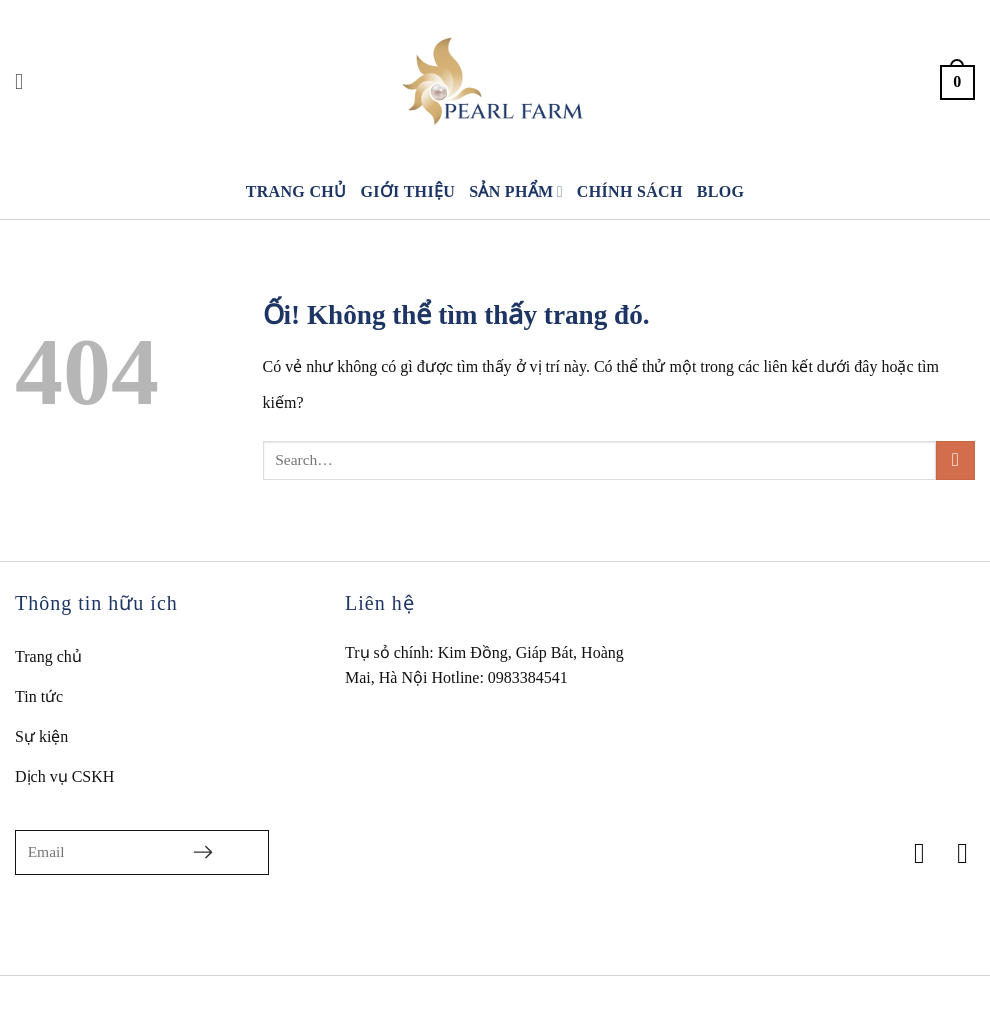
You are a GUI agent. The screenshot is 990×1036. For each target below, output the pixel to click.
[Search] (26, 82)
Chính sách (630, 191)
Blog (721, 191)
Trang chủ (296, 191)
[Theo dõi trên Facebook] (910, 853)
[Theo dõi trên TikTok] (953, 853)
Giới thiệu (407, 191)
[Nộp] (955, 460)
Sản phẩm (516, 191)
